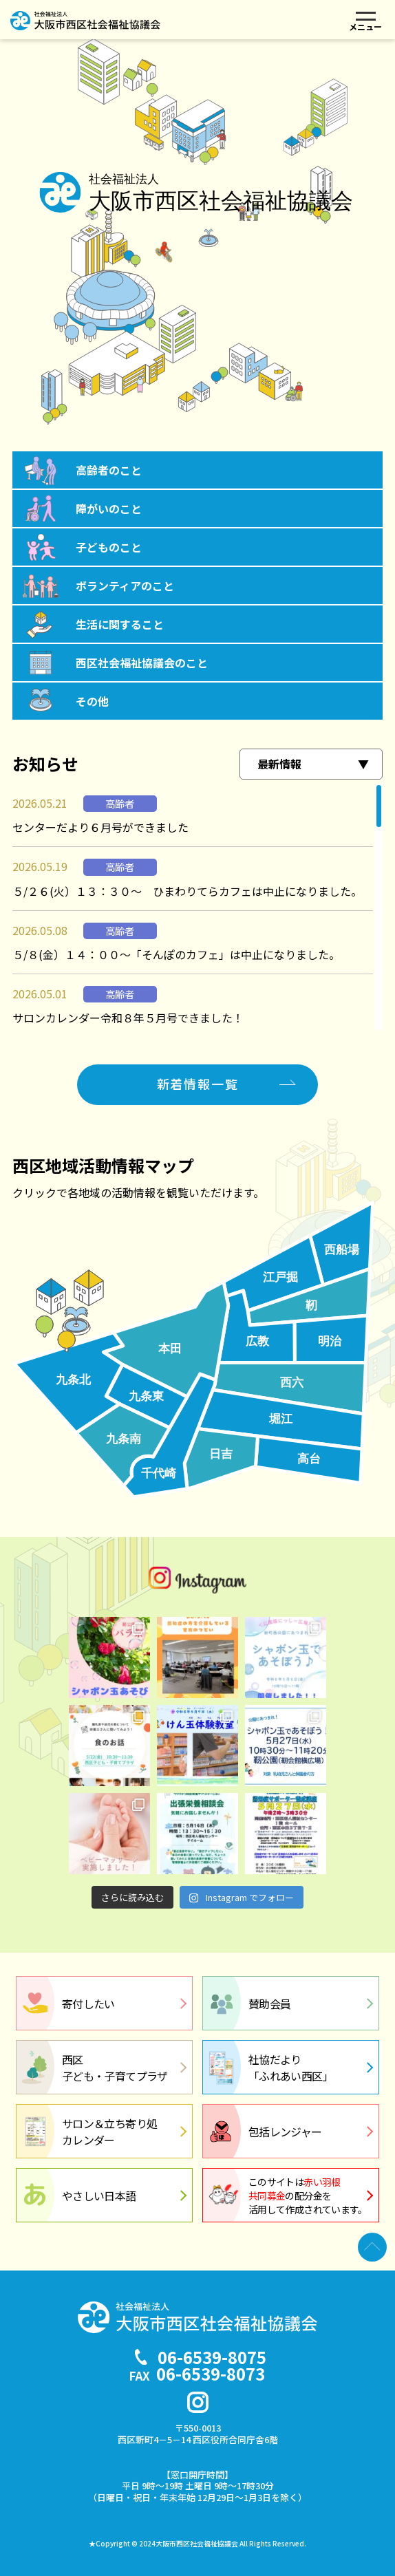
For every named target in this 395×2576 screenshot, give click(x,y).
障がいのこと (109, 508)
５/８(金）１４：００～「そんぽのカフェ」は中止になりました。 (176, 954)
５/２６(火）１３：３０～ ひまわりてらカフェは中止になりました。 (187, 891)
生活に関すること (120, 624)
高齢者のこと (109, 470)
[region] (197, 907)
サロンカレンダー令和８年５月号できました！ (128, 1017)
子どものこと (109, 547)
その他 (92, 701)
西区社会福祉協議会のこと (142, 662)
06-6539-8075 (212, 2357)
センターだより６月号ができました (100, 827)
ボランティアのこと (125, 585)
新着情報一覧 (198, 1084)
